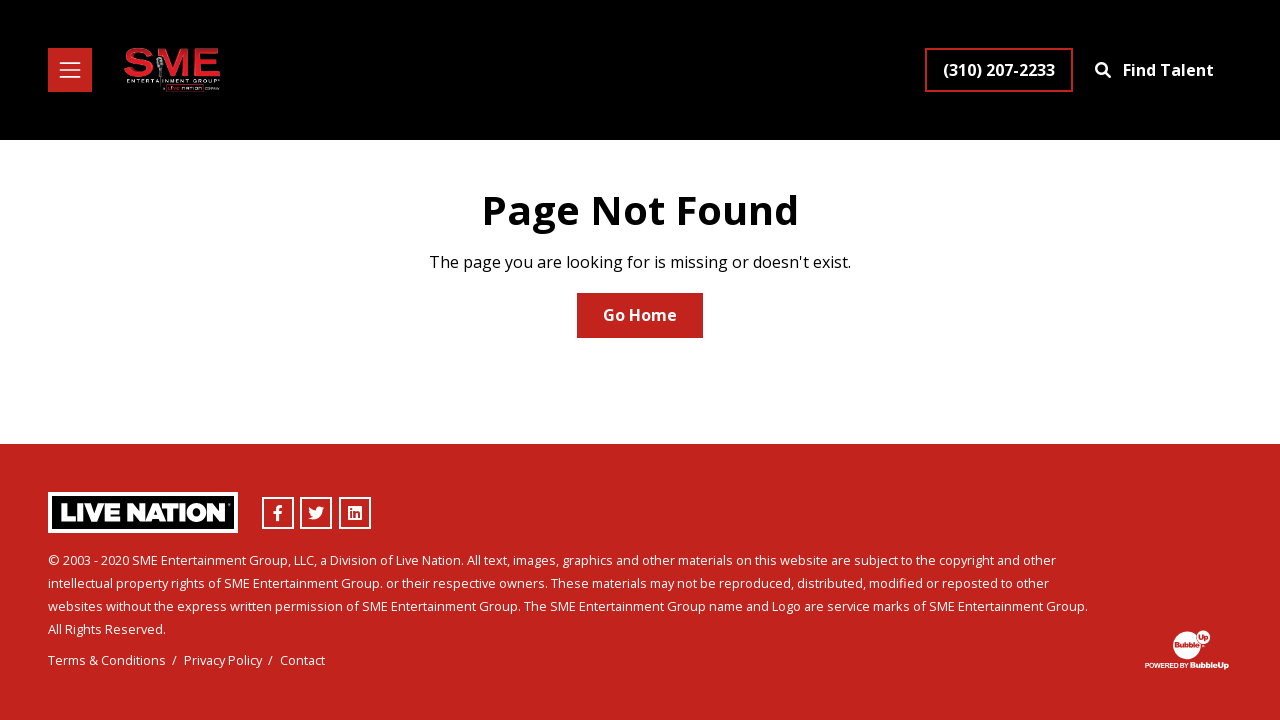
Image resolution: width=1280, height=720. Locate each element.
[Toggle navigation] (70, 70)
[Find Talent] (1156, 70)
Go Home (640, 315)
